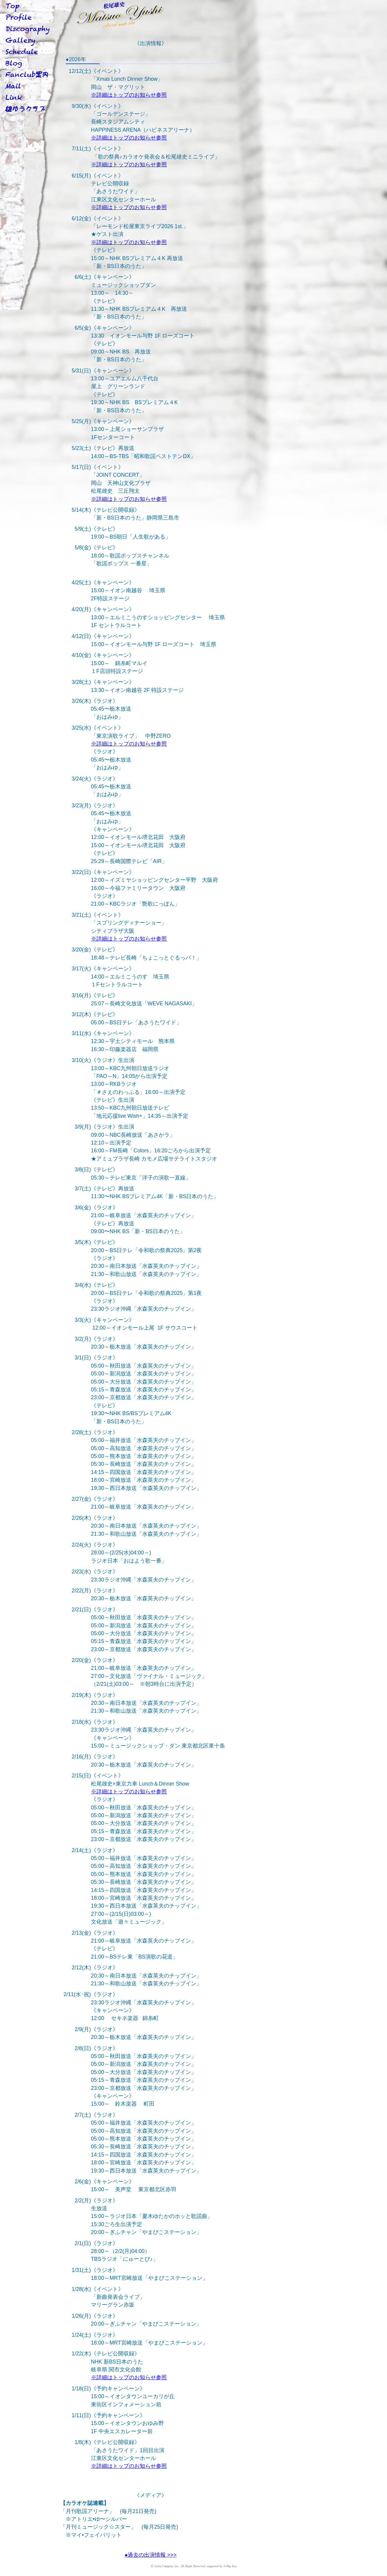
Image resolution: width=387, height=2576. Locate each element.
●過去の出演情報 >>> (150, 2555)
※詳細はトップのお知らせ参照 (129, 95)
